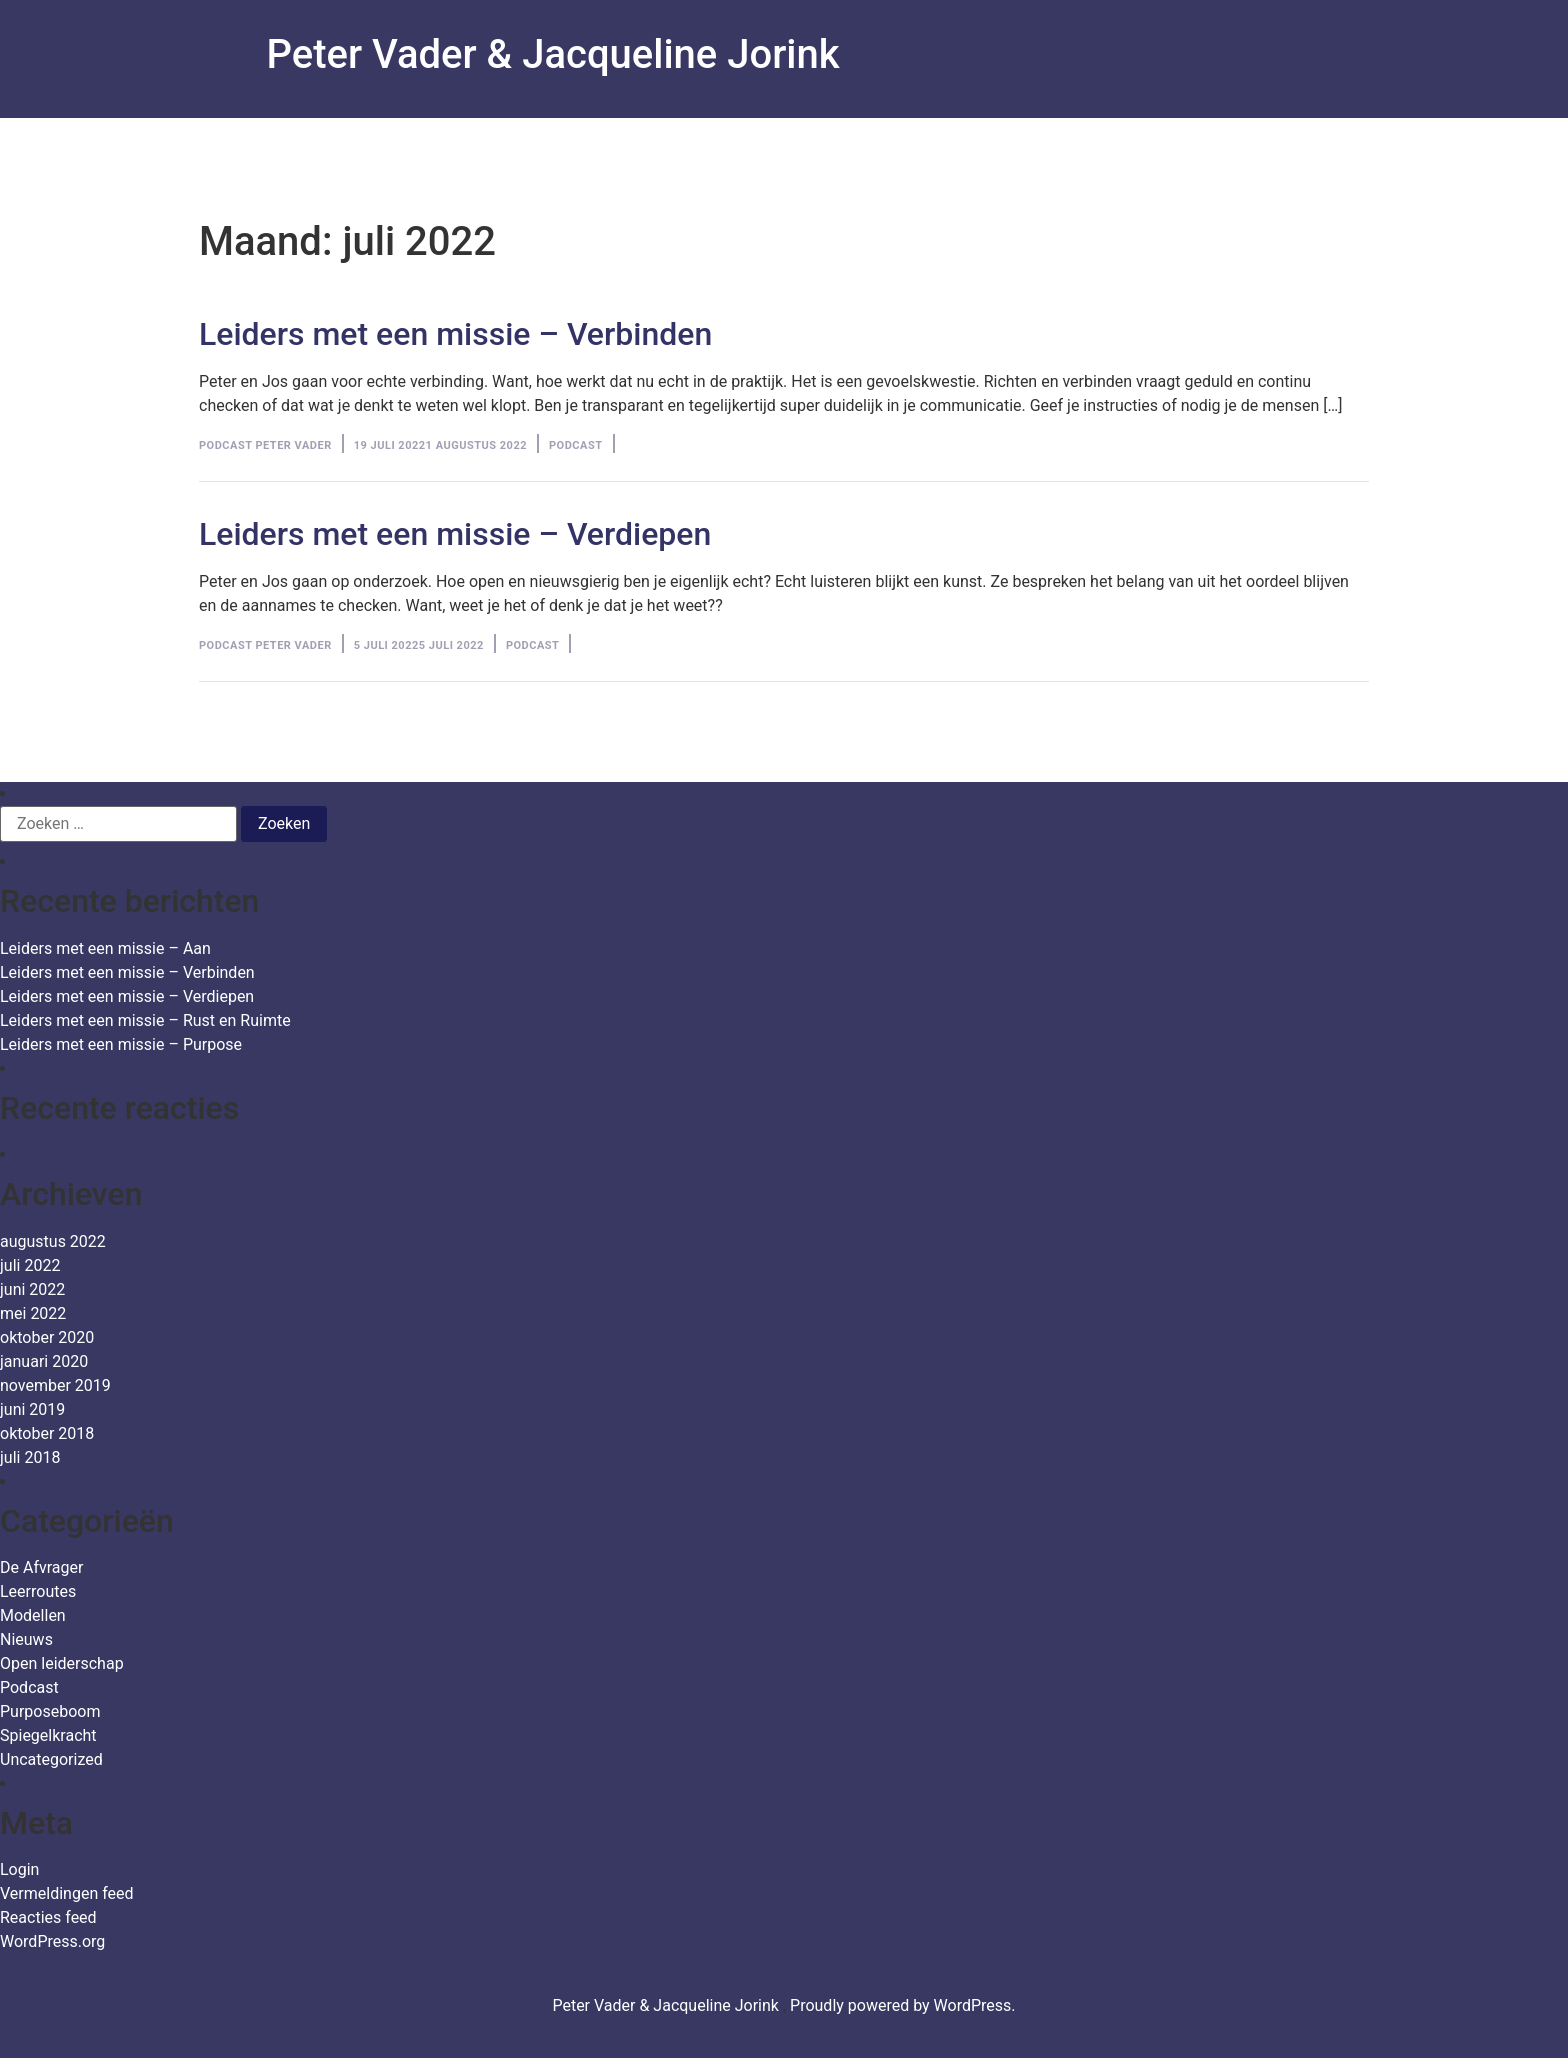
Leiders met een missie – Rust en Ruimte (145, 1020)
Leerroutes (38, 1591)
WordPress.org (52, 1941)
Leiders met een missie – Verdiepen (455, 534)
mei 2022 (33, 1313)
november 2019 (55, 1385)
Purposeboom (50, 1711)
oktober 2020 (47, 1337)
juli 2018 (30, 1457)
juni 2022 (32, 1289)
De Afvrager (41, 1567)
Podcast (576, 445)
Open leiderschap (62, 1663)
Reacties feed (48, 1917)
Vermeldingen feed (67, 1893)
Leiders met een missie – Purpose (121, 1044)
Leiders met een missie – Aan (105, 948)
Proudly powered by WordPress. (903, 2005)
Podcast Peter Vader (265, 445)
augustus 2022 (53, 1241)
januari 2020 (44, 1361)
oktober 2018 (47, 1433)
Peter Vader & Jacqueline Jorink (553, 54)
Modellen (33, 1615)
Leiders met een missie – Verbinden (455, 334)
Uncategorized (51, 1759)
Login (19, 1869)
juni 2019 (32, 1409)
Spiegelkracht (48, 1735)
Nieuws (26, 1639)
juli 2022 (30, 1265)
